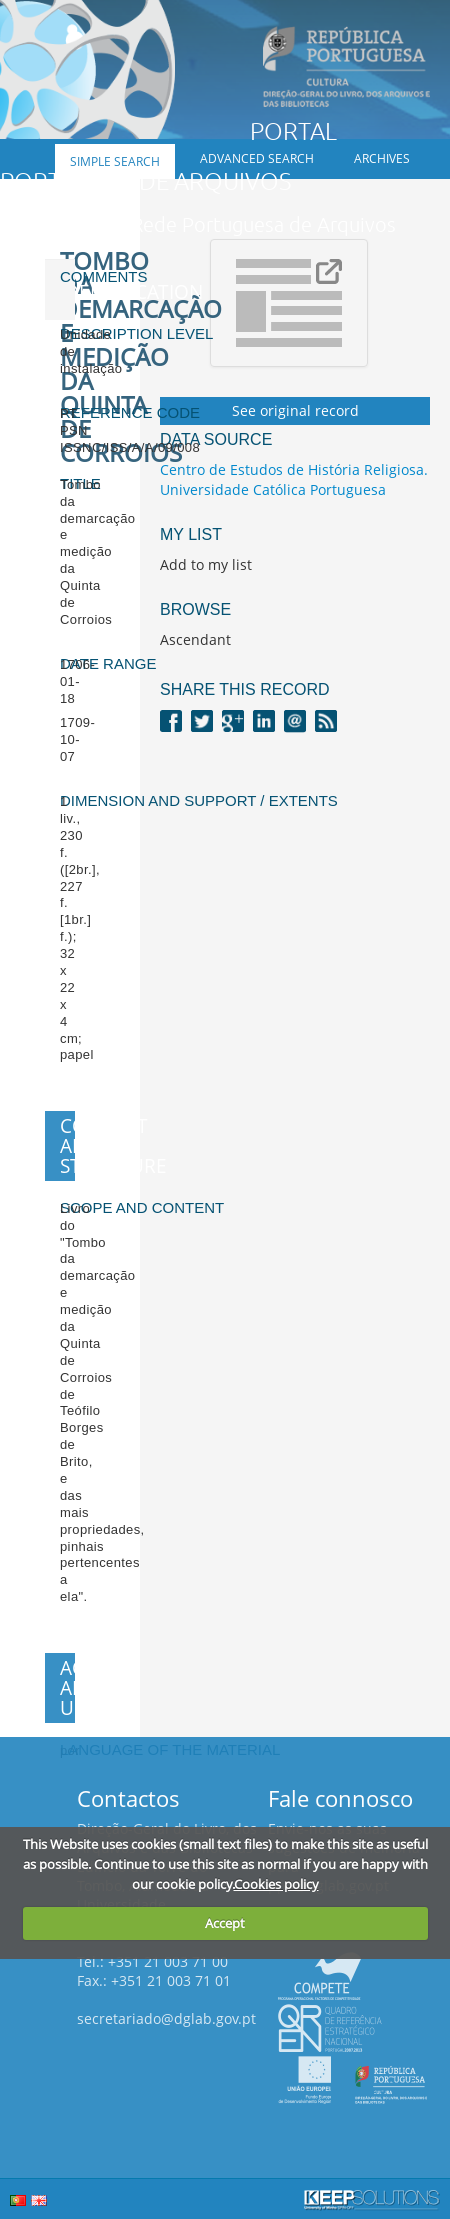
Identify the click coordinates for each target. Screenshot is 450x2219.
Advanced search (257, 158)
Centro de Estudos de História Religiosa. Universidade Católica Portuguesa (294, 479)
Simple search (115, 161)
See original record (295, 410)
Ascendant (195, 639)
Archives (382, 158)
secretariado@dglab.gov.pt (166, 2018)
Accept (225, 1923)
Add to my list (206, 564)
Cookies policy (276, 1884)
